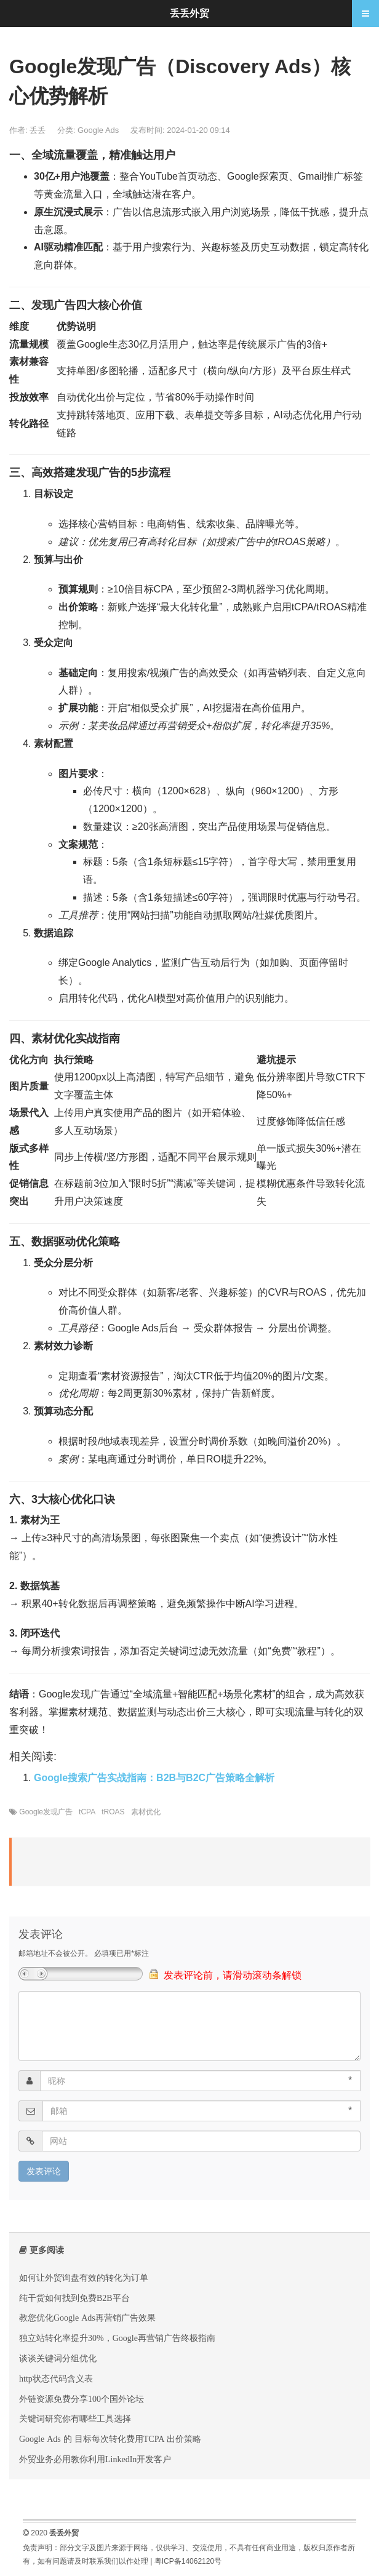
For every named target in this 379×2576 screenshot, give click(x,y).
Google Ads (98, 130)
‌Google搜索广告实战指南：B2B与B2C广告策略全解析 (154, 1777)
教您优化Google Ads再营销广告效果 (87, 2317)
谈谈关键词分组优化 (58, 2358)
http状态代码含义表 (56, 2378)
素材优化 (146, 1812)
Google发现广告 (46, 1812)
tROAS (113, 1812)
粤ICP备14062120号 (187, 2561)
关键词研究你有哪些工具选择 (75, 2418)
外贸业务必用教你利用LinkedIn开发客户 (95, 2459)
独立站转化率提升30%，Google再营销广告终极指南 (117, 2338)
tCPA (87, 1812)
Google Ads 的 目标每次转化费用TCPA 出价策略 (110, 2438)
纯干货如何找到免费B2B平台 (74, 2298)
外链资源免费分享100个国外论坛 (81, 2399)
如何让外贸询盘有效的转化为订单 (83, 2277)
